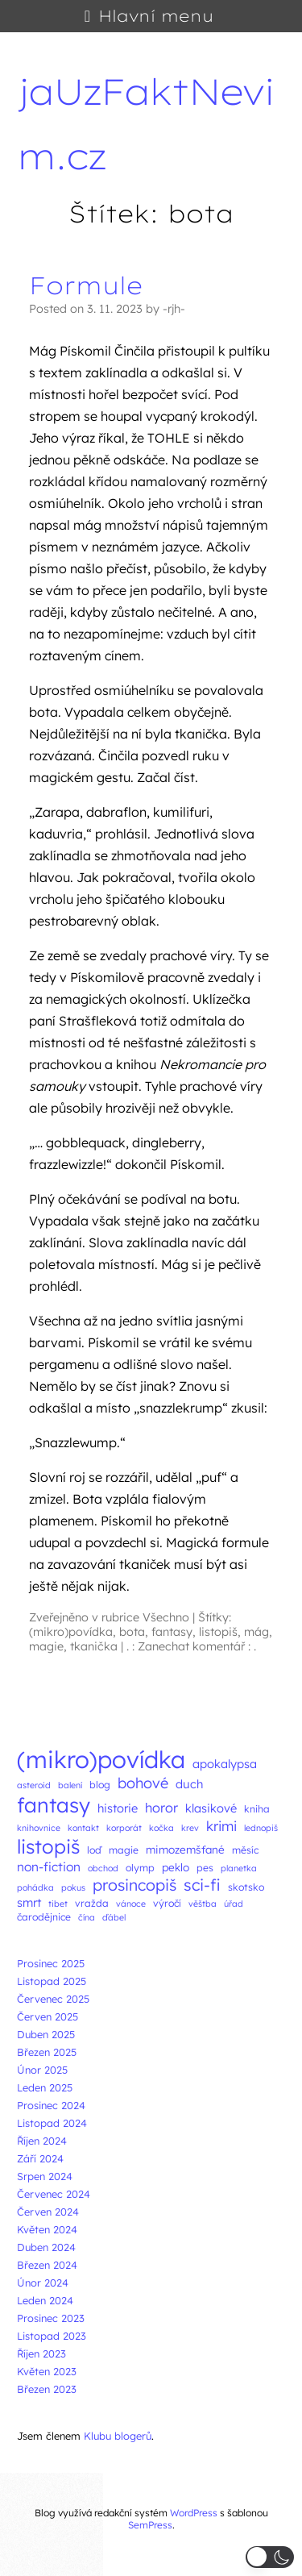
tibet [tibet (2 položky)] (58, 1903)
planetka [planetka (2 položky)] (239, 1868)
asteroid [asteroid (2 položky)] (34, 1785)
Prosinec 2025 (51, 1963)
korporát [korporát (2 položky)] (124, 1827)
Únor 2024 (42, 2282)
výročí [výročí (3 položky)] (167, 1903)
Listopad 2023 (51, 2335)
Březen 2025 (47, 2051)
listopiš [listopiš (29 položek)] (48, 1846)
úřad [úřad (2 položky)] (233, 1903)
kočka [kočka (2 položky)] (161, 1827)
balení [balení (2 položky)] (70, 1785)
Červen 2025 (47, 2016)
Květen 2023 (47, 2371)
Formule (86, 285)
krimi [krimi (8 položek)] (221, 1825)
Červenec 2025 (53, 1998)
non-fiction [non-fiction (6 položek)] (49, 1866)
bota (132, 1632)
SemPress (150, 2525)
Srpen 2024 (44, 2176)
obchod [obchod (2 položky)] (103, 1868)
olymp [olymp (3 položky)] (140, 1868)
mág (256, 1632)
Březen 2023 (47, 2388)
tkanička (94, 1646)
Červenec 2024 (53, 2193)
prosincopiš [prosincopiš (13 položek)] (134, 1885)
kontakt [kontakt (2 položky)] (83, 1827)
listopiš (218, 1632)
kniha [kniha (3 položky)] (257, 1809)
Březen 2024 (47, 2264)
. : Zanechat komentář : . (191, 1646)
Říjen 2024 (42, 2140)
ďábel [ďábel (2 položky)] (114, 1917)
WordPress (193, 2513)
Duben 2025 (46, 2034)
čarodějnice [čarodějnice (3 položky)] (44, 1917)
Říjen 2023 (41, 2353)
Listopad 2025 (51, 1981)
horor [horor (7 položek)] (161, 1808)
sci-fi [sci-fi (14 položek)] (202, 1885)
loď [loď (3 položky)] (94, 1850)
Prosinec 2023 (51, 2318)
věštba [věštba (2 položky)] (202, 1903)
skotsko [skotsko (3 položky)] (246, 1887)
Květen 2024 (47, 2229)
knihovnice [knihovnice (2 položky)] (38, 1827)
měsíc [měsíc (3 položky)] (245, 1850)
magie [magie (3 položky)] (124, 1850)
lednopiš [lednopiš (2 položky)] (261, 1827)
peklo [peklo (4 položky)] (175, 1867)
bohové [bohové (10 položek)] (143, 1783)
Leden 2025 (44, 2087)
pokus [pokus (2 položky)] (73, 1887)
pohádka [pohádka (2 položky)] (35, 1887)
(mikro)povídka (71, 1632)
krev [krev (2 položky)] (190, 1827)
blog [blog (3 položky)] (99, 1785)
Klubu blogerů (117, 2435)
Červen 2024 (48, 2211)
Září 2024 (40, 2158)
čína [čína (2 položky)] (86, 1917)
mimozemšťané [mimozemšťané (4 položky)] (185, 1849)
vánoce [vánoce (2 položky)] (131, 1903)
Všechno (166, 1617)
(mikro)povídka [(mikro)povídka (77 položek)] (101, 1759)
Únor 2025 (42, 2069)
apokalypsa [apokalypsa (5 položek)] (224, 1763)
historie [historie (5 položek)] (117, 1808)
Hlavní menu (155, 16)
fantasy (171, 1632)
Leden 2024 (45, 2300)
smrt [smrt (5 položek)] (29, 1902)
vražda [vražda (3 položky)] (92, 1903)
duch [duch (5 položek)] (189, 1784)
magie (46, 1646)
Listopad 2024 (52, 2122)
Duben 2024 (46, 2247)
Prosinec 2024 (51, 2105)
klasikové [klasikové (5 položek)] (211, 1808)
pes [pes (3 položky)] (205, 1868)
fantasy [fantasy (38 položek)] (53, 1804)
